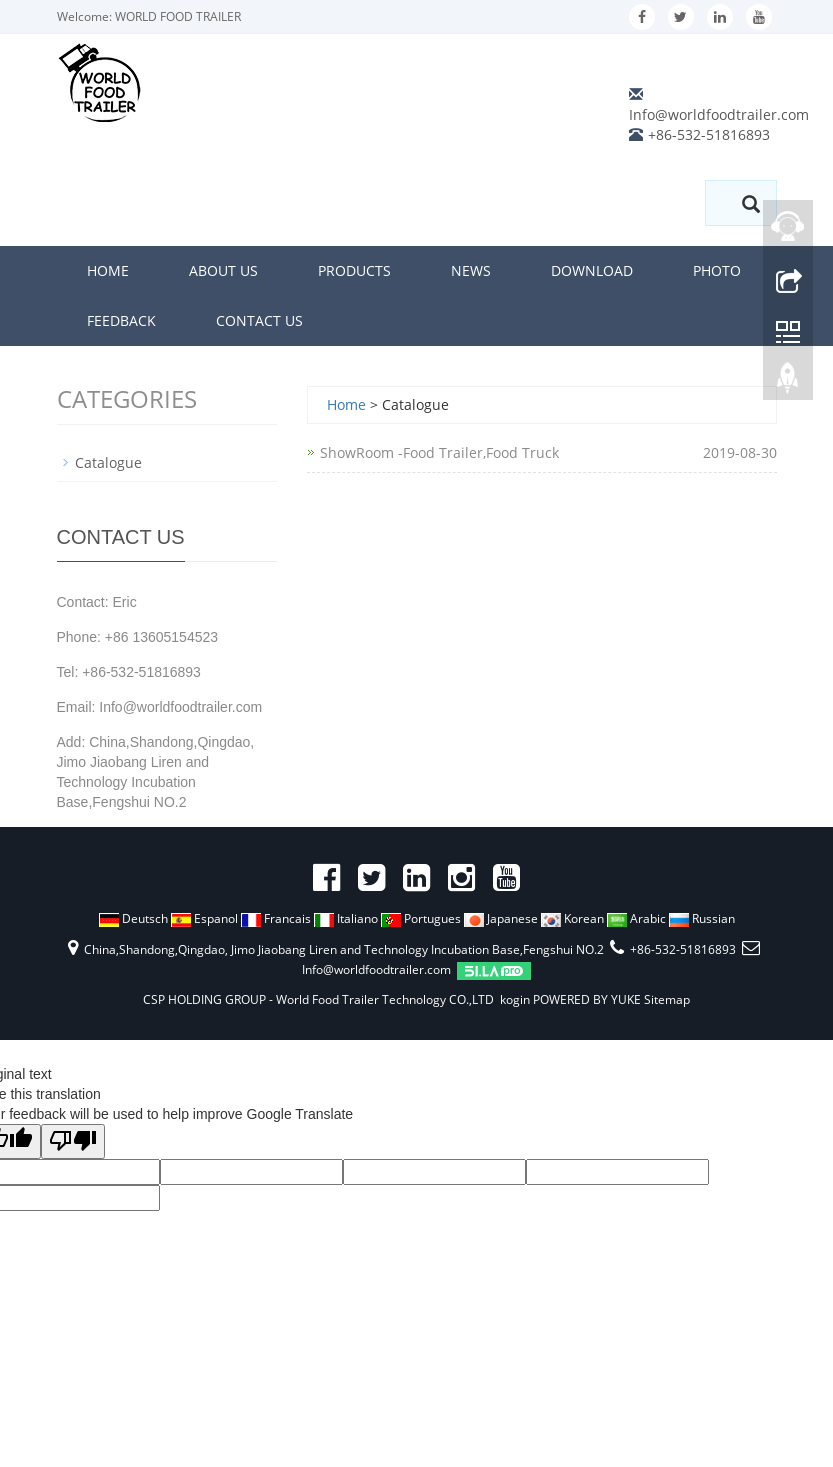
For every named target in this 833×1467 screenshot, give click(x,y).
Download (592, 270)
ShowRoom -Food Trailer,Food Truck (439, 452)
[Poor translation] (73, 1141)
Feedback (121, 320)
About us (223, 270)
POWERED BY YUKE (588, 999)
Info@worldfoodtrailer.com (719, 114)
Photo (717, 270)
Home (108, 270)
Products (354, 270)
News (471, 270)
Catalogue (108, 462)
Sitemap (667, 999)
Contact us (259, 320)
